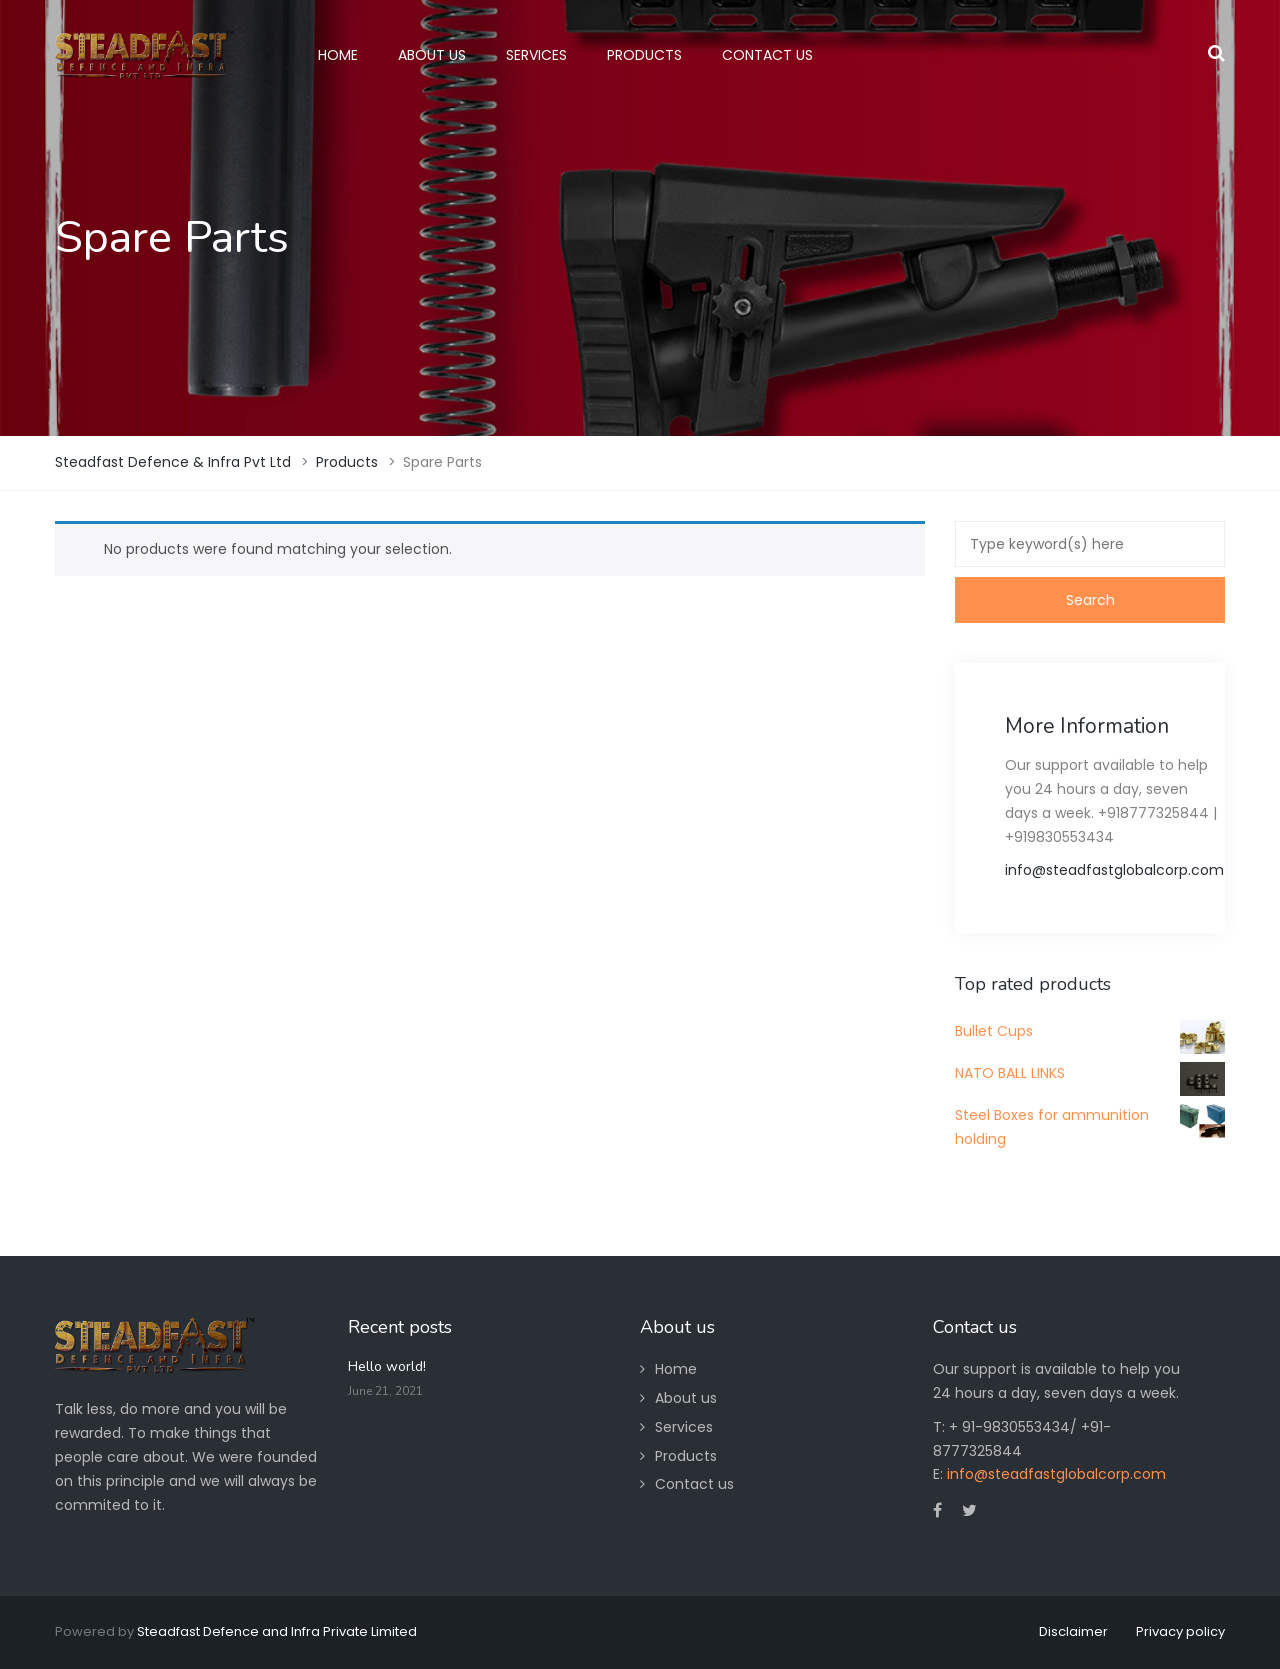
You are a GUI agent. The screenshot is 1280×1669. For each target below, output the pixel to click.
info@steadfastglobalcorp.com (1114, 870)
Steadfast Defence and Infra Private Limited (277, 1631)
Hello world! (387, 1366)
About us (686, 1398)
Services (684, 1427)
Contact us (694, 1484)
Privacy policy (1180, 1631)
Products (686, 1456)
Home (676, 1369)
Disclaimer (1073, 1631)
